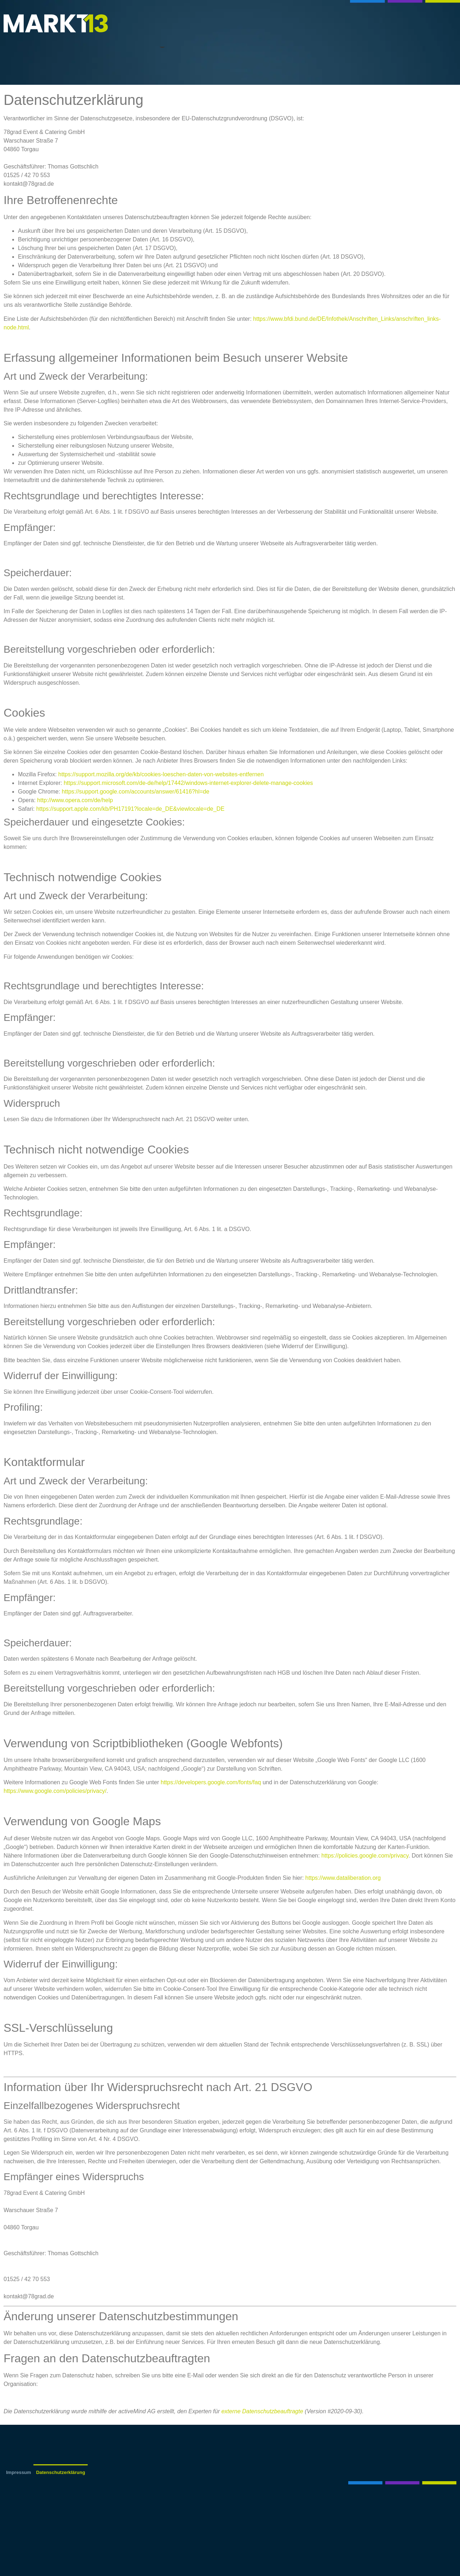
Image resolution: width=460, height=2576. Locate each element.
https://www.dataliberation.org (343, 1878)
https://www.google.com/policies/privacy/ (55, 1791)
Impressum (18, 2472)
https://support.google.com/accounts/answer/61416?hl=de (136, 791)
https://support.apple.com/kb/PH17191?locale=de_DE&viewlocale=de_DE (130, 809)
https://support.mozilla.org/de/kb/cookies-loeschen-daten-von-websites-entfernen (161, 774)
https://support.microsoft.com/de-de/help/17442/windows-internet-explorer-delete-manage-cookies (188, 783)
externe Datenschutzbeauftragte (262, 2411)
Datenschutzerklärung (60, 2472)
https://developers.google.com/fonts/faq (211, 1782)
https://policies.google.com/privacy (364, 1856)
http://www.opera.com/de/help (75, 800)
